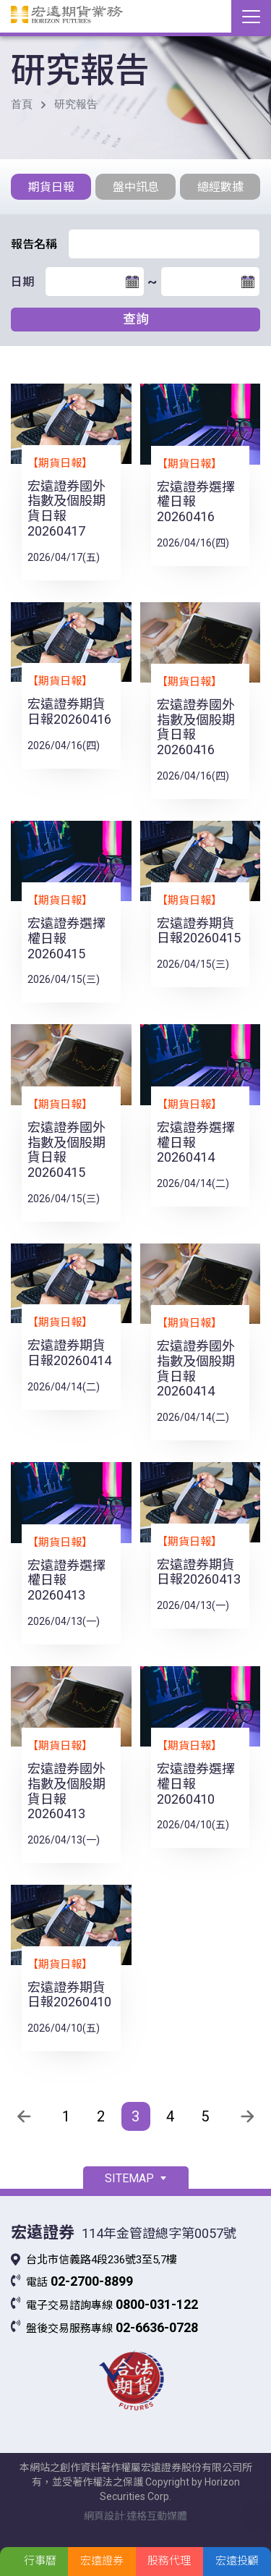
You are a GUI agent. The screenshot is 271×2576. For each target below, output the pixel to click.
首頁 (22, 104)
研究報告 (76, 104)
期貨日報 (51, 187)
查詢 (136, 318)
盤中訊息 (136, 187)
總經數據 (220, 187)
